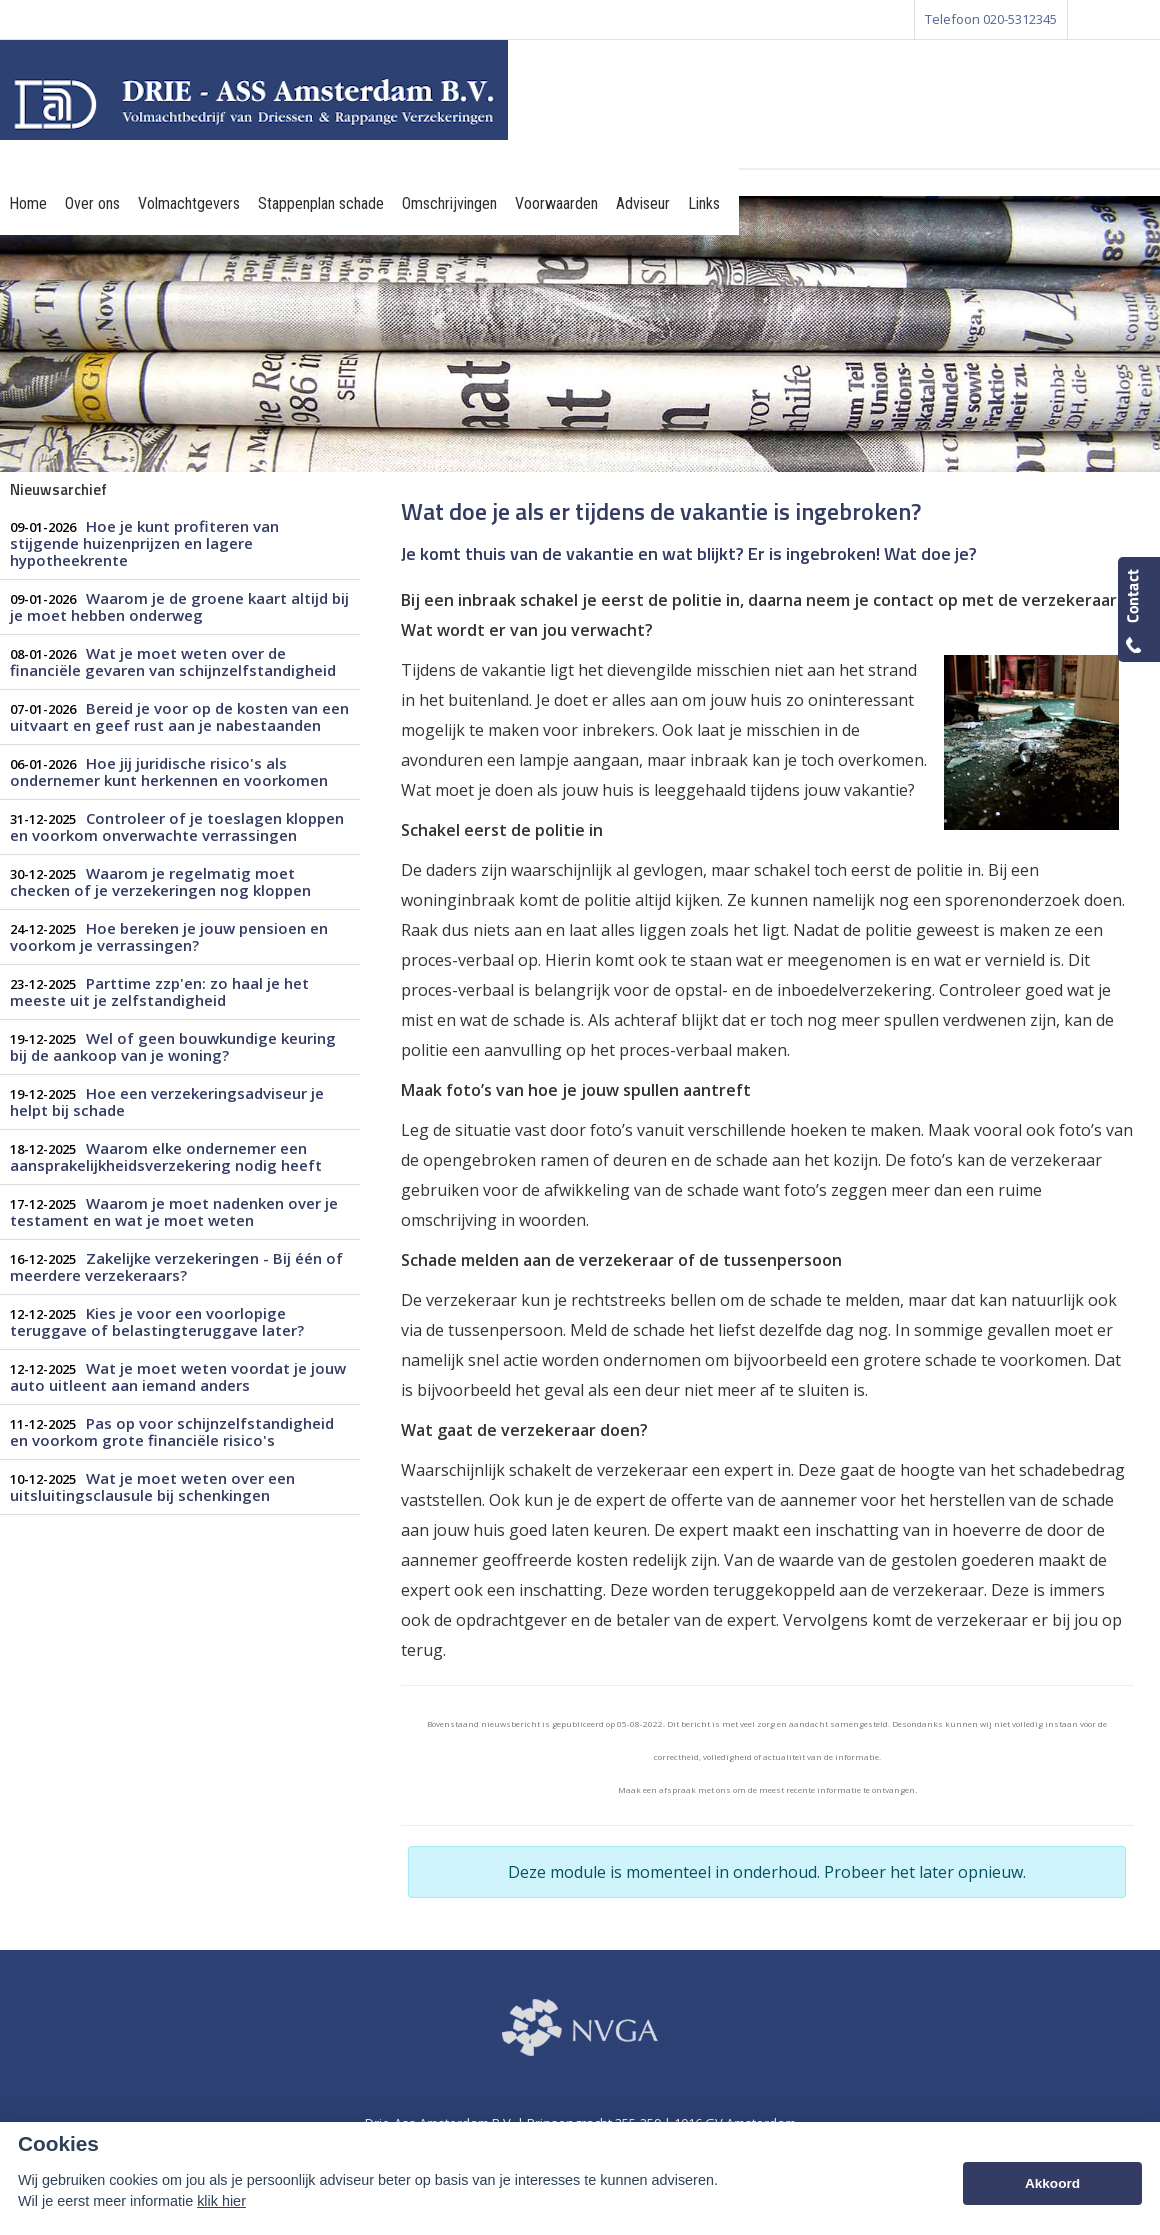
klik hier (221, 2201)
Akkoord (1052, 2183)
